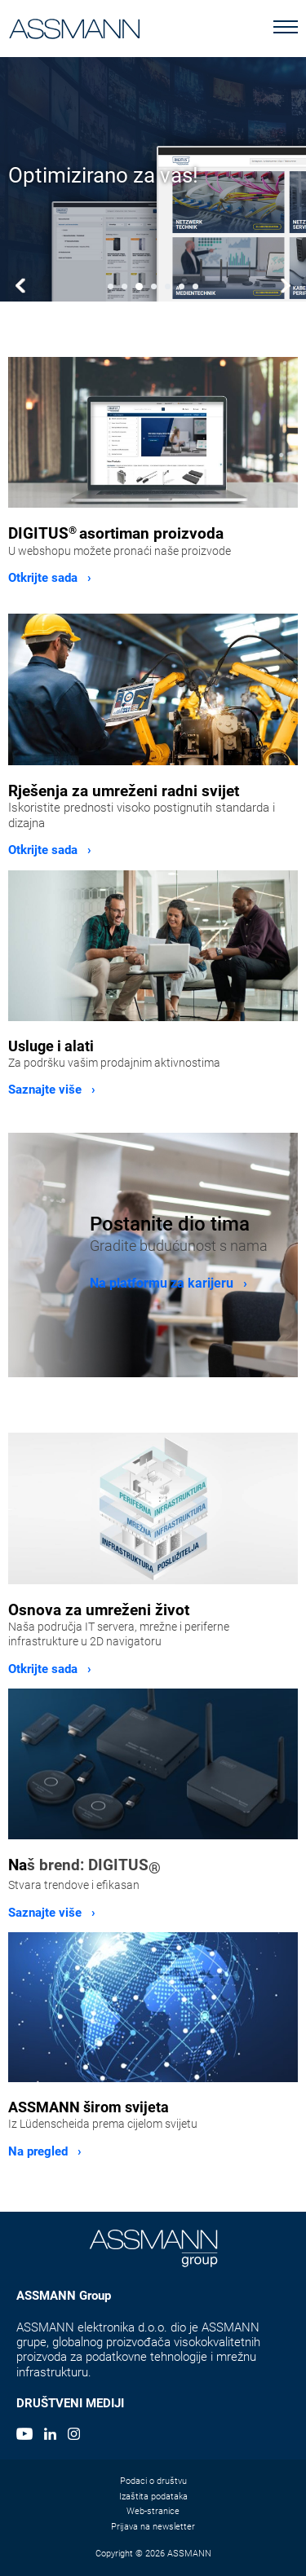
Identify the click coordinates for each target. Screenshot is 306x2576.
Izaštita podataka (153, 2496)
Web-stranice (153, 2511)
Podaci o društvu (153, 2481)
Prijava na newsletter (153, 2526)
